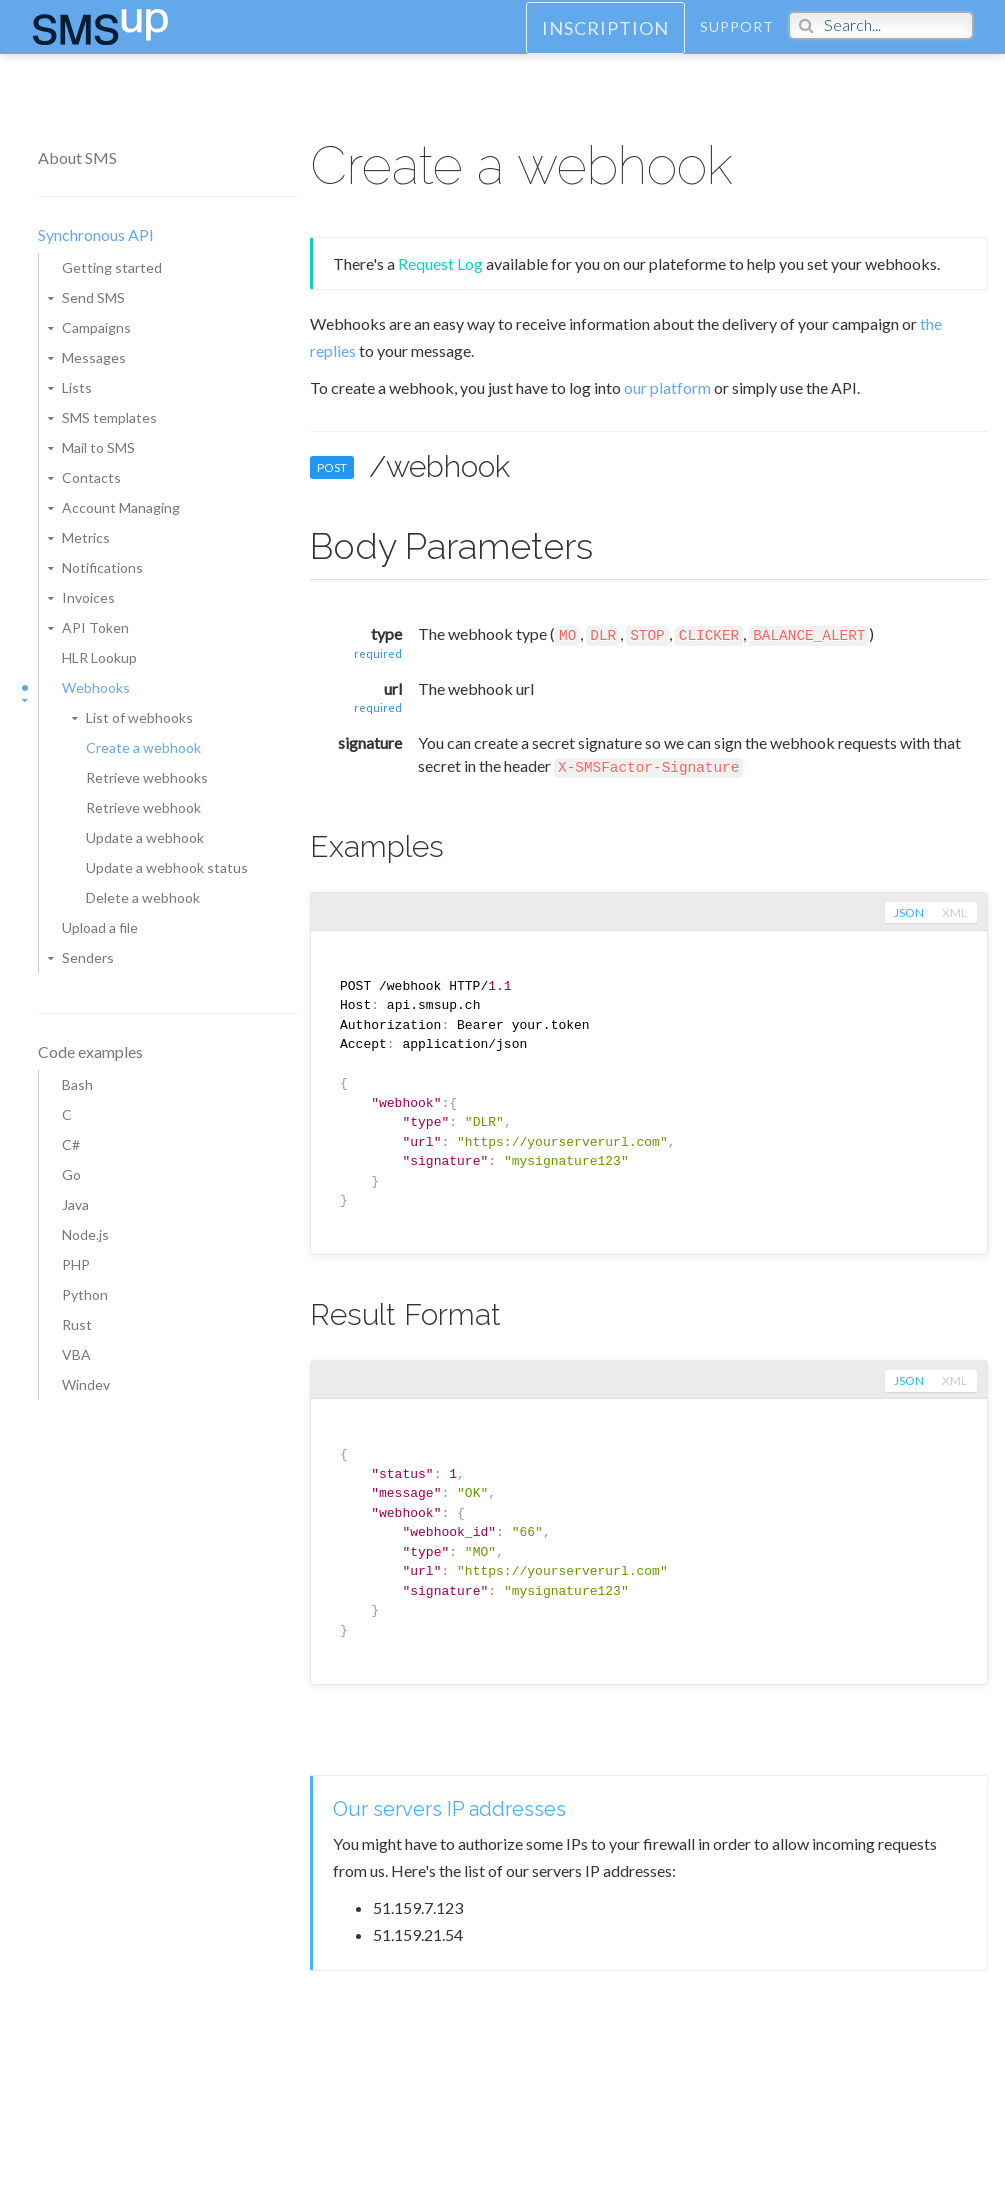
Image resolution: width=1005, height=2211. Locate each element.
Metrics (86, 537)
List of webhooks (139, 717)
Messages (94, 357)
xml (954, 913)
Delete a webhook (143, 897)
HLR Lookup (99, 657)
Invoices (88, 597)
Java (75, 1204)
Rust (77, 1324)
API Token (95, 627)
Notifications (102, 567)
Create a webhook (143, 747)
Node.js (85, 1234)
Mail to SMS (98, 447)
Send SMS (93, 297)
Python (85, 1294)
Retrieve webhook (143, 807)
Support (737, 44)
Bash (77, 1084)
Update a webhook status (167, 867)
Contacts (91, 477)
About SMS (77, 157)
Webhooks (96, 687)
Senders (88, 957)
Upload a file (100, 927)
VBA (76, 1354)
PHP (76, 1264)
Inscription (605, 46)
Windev (86, 1384)
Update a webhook (145, 837)
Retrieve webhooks (147, 777)
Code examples (90, 1051)
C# (71, 1144)
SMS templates (109, 417)
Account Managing (121, 507)
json (908, 913)
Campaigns (96, 327)
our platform (667, 387)
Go (71, 1174)
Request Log (440, 263)
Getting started (112, 267)
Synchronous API (96, 234)
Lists (77, 387)
